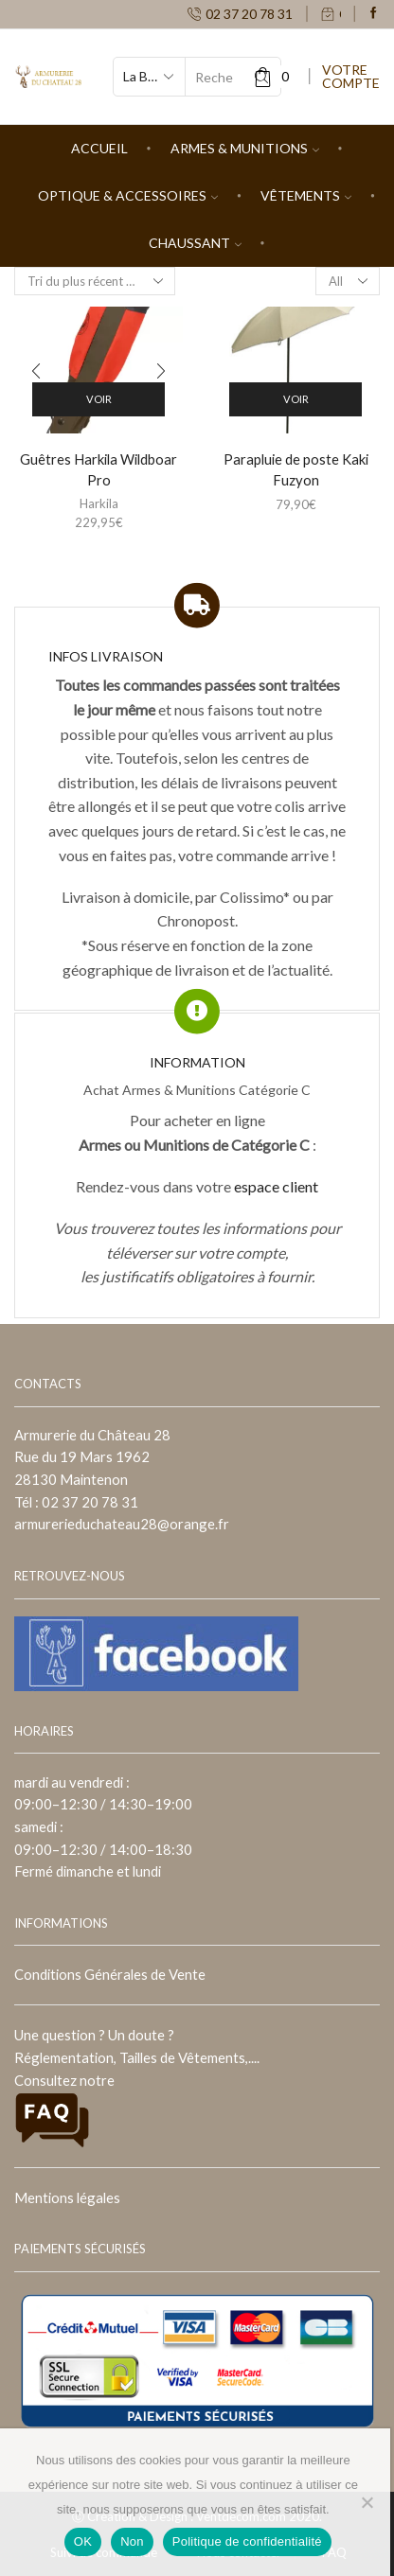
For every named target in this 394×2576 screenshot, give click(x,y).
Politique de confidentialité (247, 2541)
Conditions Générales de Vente (110, 1974)
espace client (276, 1186)
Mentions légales (67, 2197)
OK (83, 2541)
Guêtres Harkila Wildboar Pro (98, 469)
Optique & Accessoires (128, 195)
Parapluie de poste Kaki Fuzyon (296, 469)
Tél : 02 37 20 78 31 (76, 1501)
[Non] (366, 2502)
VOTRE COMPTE (351, 76)
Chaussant (195, 243)
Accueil (99, 148)
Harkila (99, 503)
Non (132, 2541)
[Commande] (94, 281)
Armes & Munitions (244, 148)
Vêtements (305, 195)
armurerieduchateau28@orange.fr (121, 1523)
